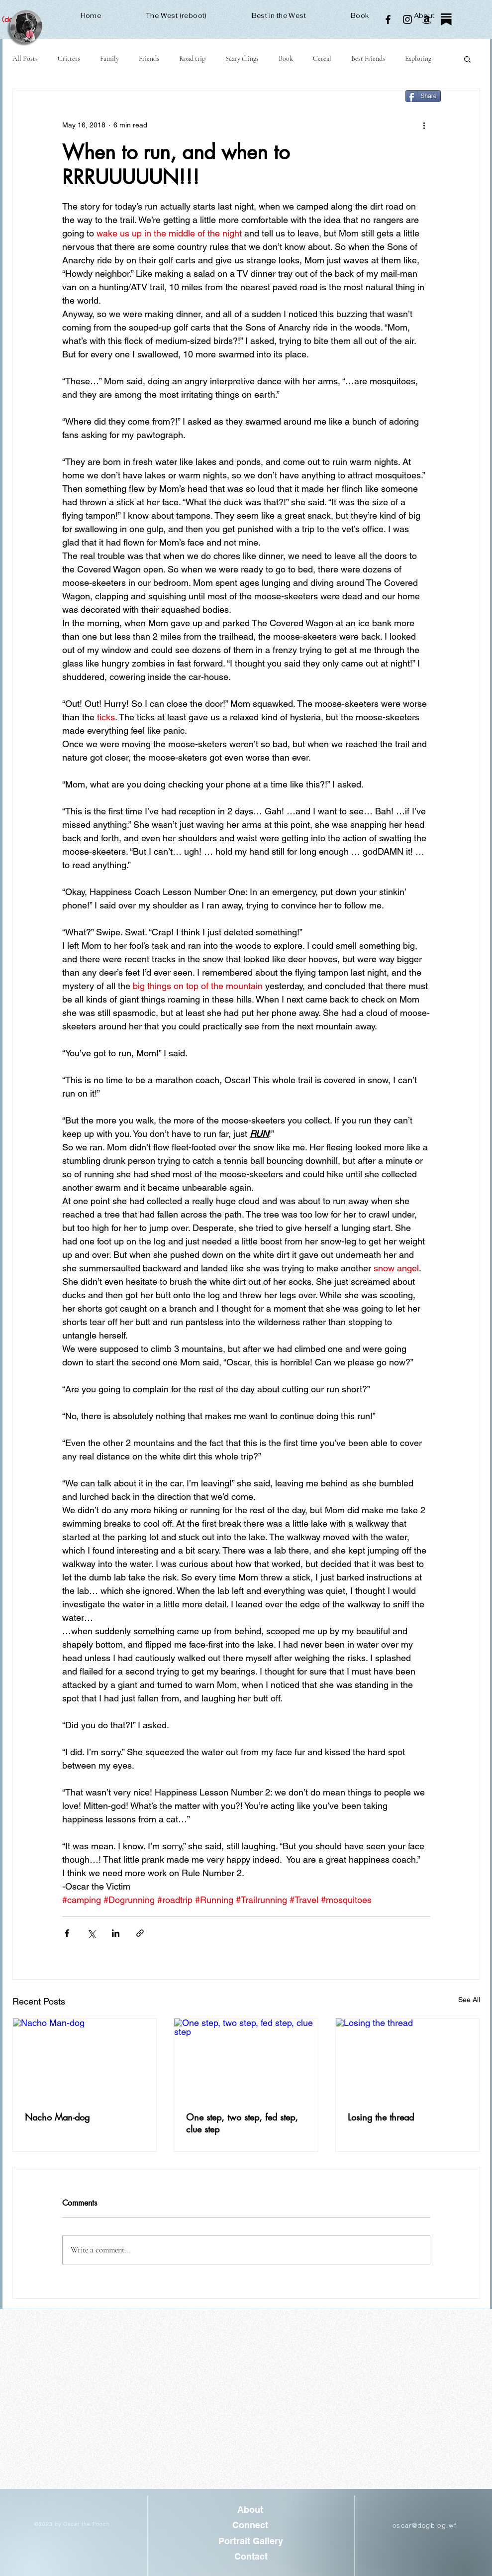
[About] (250, 2510)
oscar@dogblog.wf (425, 2525)
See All (469, 2000)
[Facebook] (388, 19)
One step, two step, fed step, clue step (242, 2123)
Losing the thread (381, 2117)
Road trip (192, 58)
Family (109, 58)
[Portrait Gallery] (250, 2541)
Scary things (242, 58)
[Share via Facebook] (67, 1933)
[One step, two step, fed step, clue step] (246, 2058)
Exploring (418, 58)
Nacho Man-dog (57, 2117)
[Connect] (250, 2525)
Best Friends (368, 58)
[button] (467, 59)
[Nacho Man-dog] (85, 2058)
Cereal (322, 58)
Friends (149, 58)
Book (286, 58)
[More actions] (424, 125)
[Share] (423, 96)
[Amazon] (427, 19)
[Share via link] (140, 1933)
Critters (69, 58)
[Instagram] (407, 19)
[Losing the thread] (408, 2058)
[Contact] (250, 2556)
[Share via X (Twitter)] (91, 1933)
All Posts (25, 58)
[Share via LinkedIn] (115, 1933)
